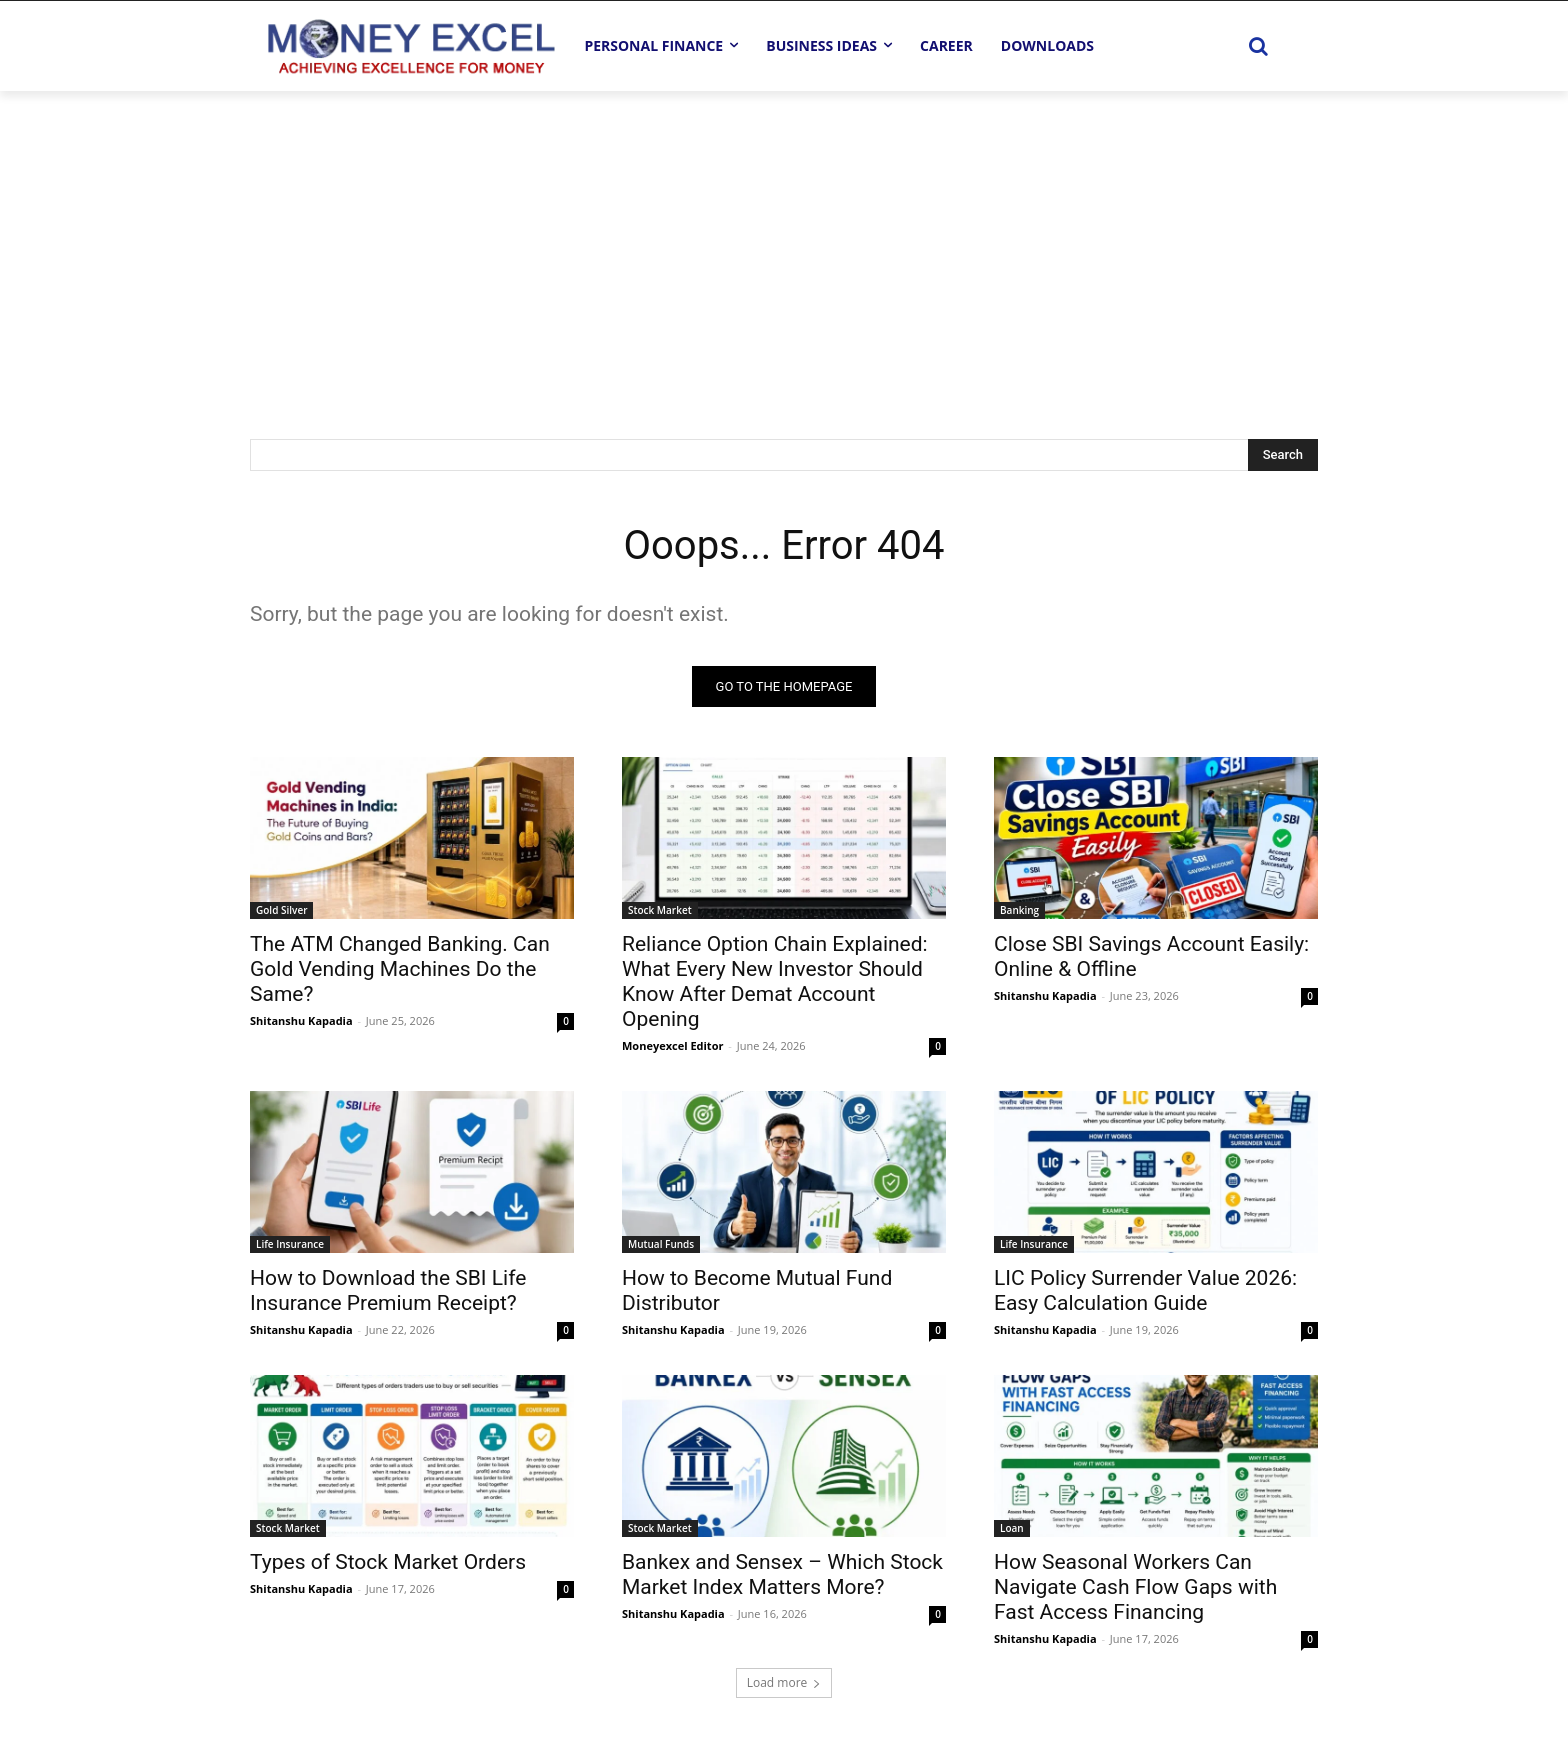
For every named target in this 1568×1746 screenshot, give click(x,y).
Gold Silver (281, 910)
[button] (1258, 46)
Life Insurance (290, 1244)
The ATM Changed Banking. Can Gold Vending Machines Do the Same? (400, 969)
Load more (784, 1682)
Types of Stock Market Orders (388, 1562)
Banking (1019, 910)
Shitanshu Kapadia (301, 1020)
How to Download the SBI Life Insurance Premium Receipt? (388, 1290)
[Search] (1283, 455)
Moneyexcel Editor (672, 1045)
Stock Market (660, 910)
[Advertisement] (784, 241)
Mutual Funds (661, 1244)
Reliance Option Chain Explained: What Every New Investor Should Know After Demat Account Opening (775, 981)
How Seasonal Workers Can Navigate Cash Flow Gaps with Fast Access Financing (1135, 1587)
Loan (1012, 1528)
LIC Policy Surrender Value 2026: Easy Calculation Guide (1145, 1290)
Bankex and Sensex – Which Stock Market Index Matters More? (782, 1574)
